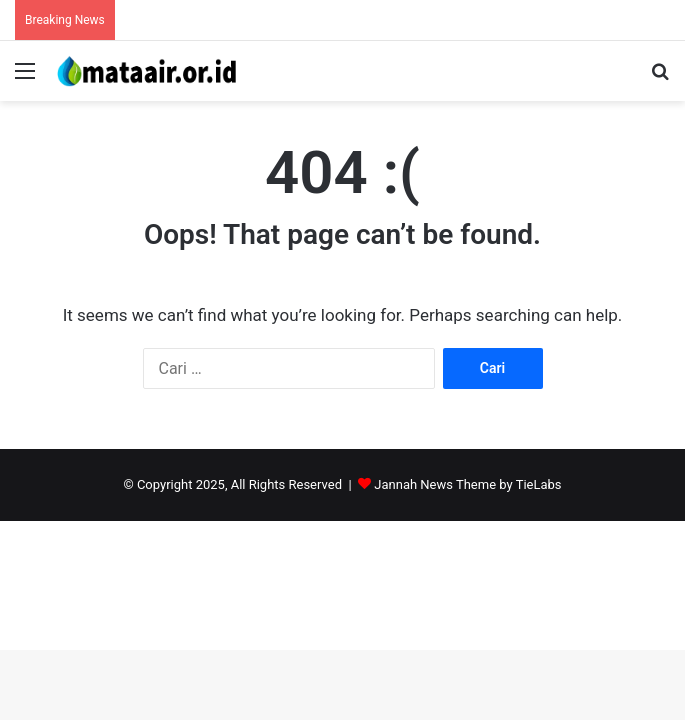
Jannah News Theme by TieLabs (467, 484)
